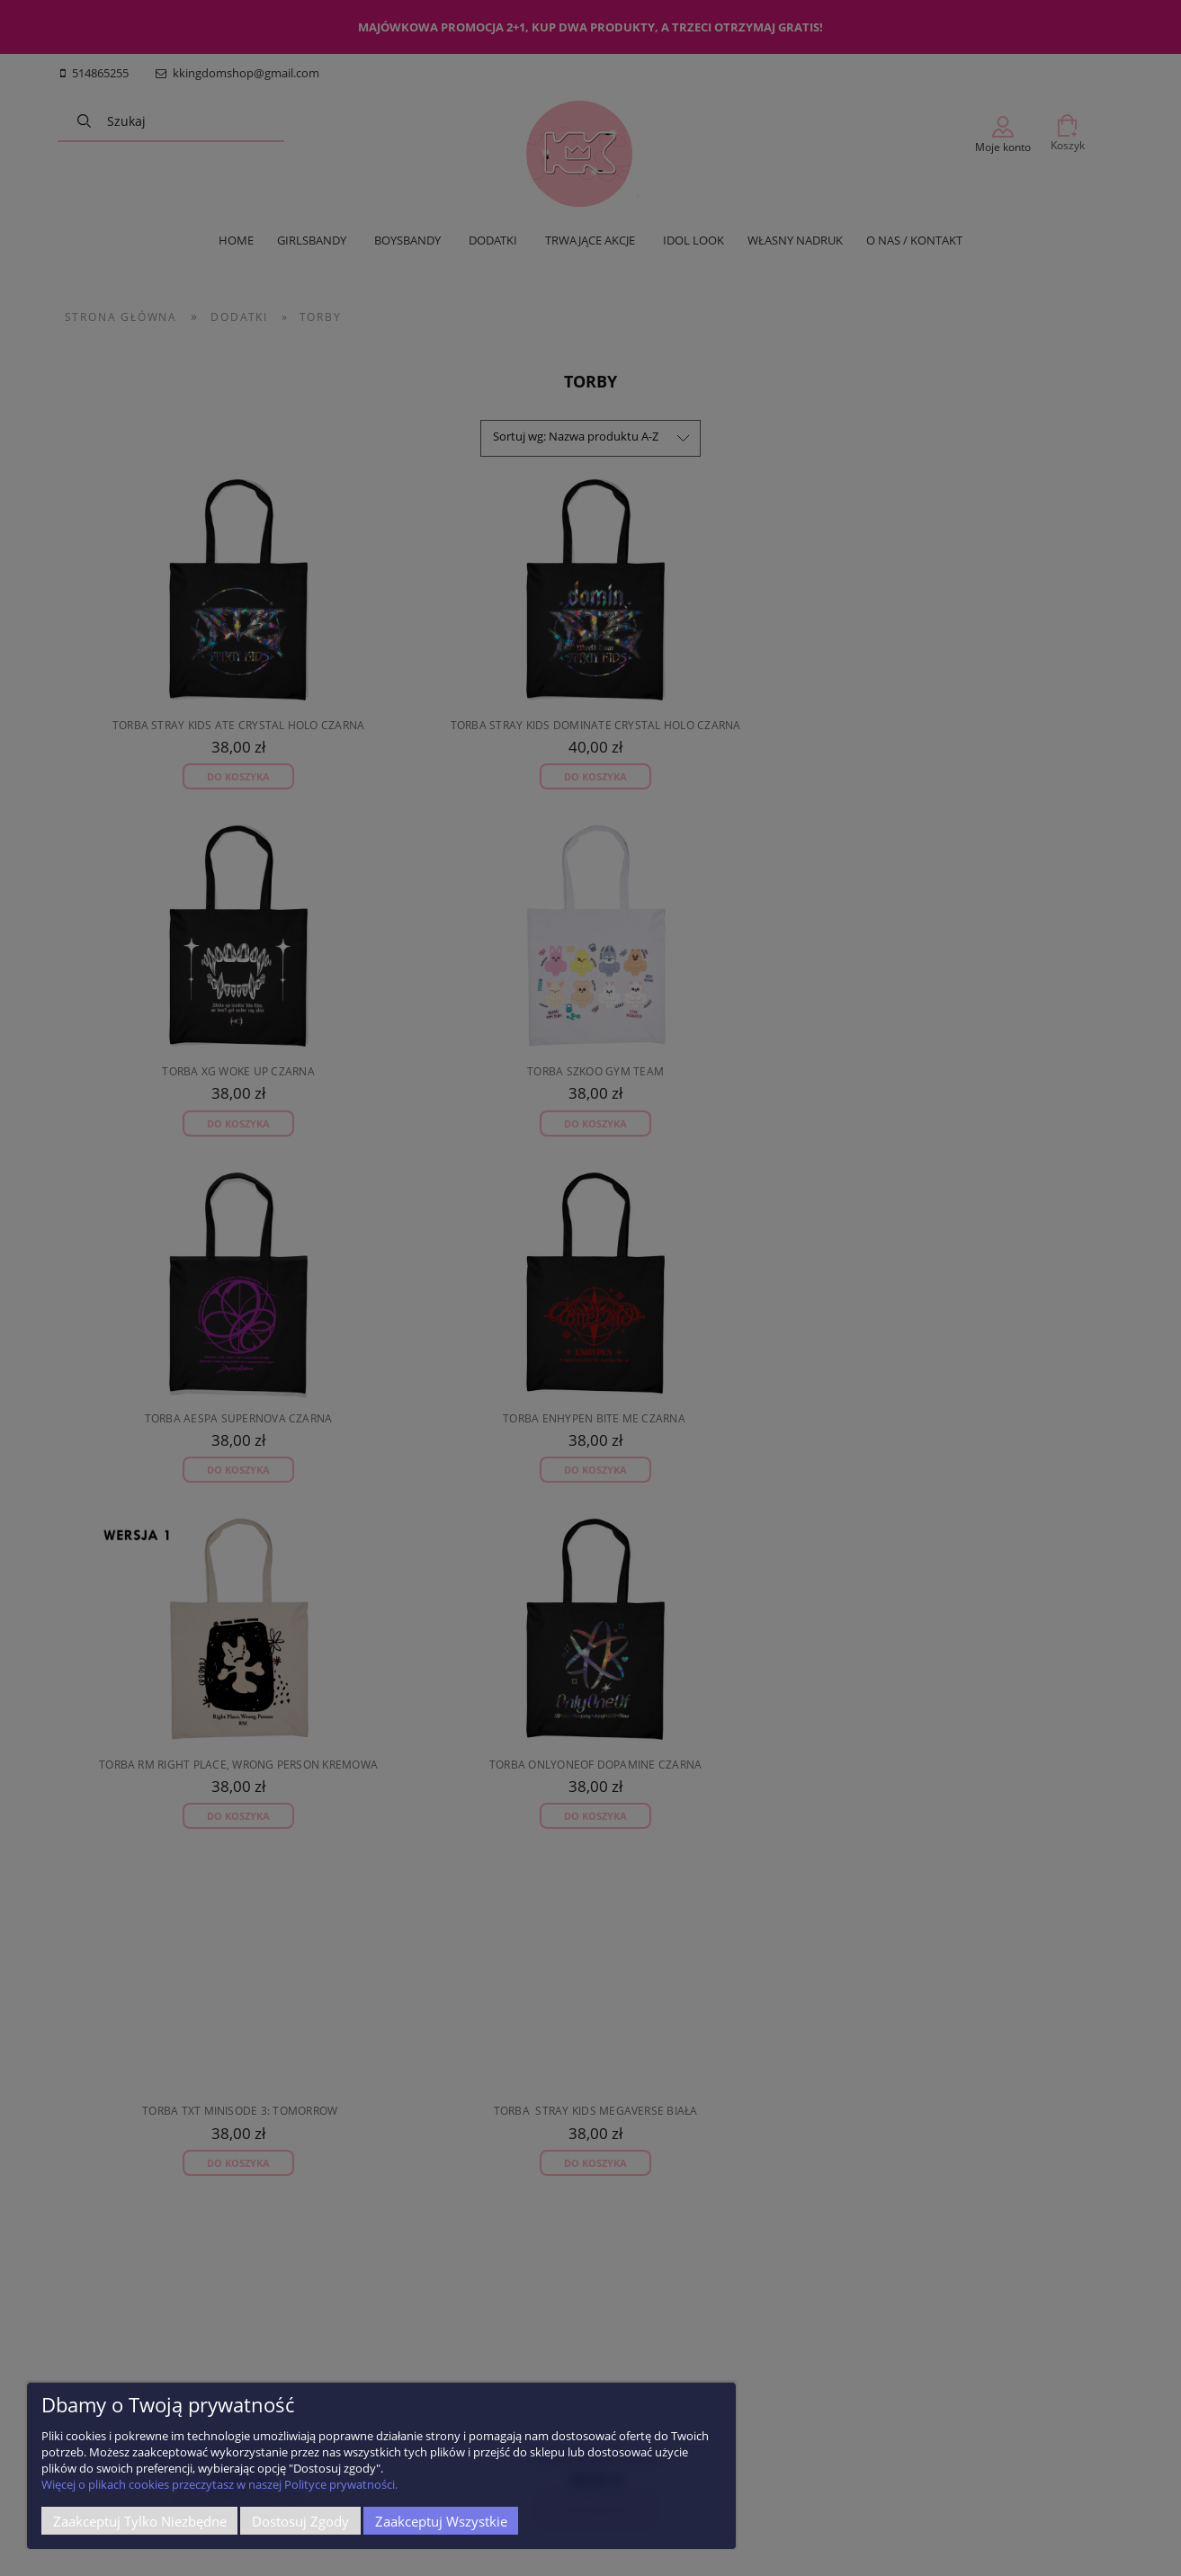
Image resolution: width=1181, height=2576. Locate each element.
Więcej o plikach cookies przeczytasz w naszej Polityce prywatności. (219, 2484)
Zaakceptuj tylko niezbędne (140, 2521)
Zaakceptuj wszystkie (441, 2521)
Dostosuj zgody (300, 2521)
